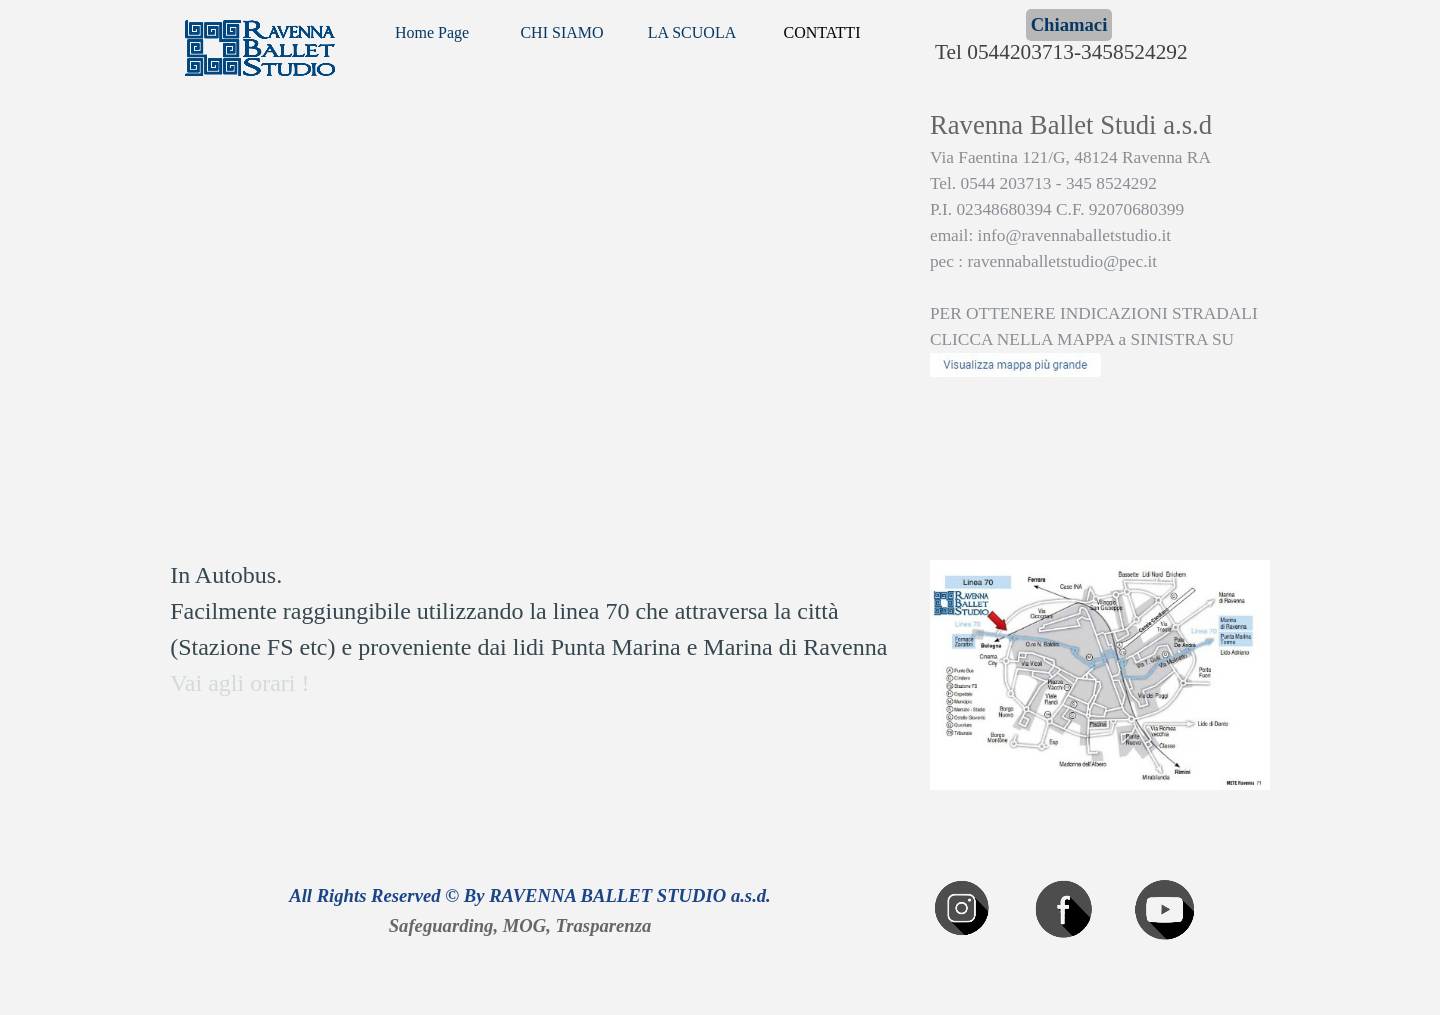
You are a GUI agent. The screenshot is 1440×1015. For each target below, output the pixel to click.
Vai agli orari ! (239, 683)
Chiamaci (1069, 24)
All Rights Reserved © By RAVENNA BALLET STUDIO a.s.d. (530, 895)
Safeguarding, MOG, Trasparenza (520, 925)
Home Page (432, 32)
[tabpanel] (1100, 277)
